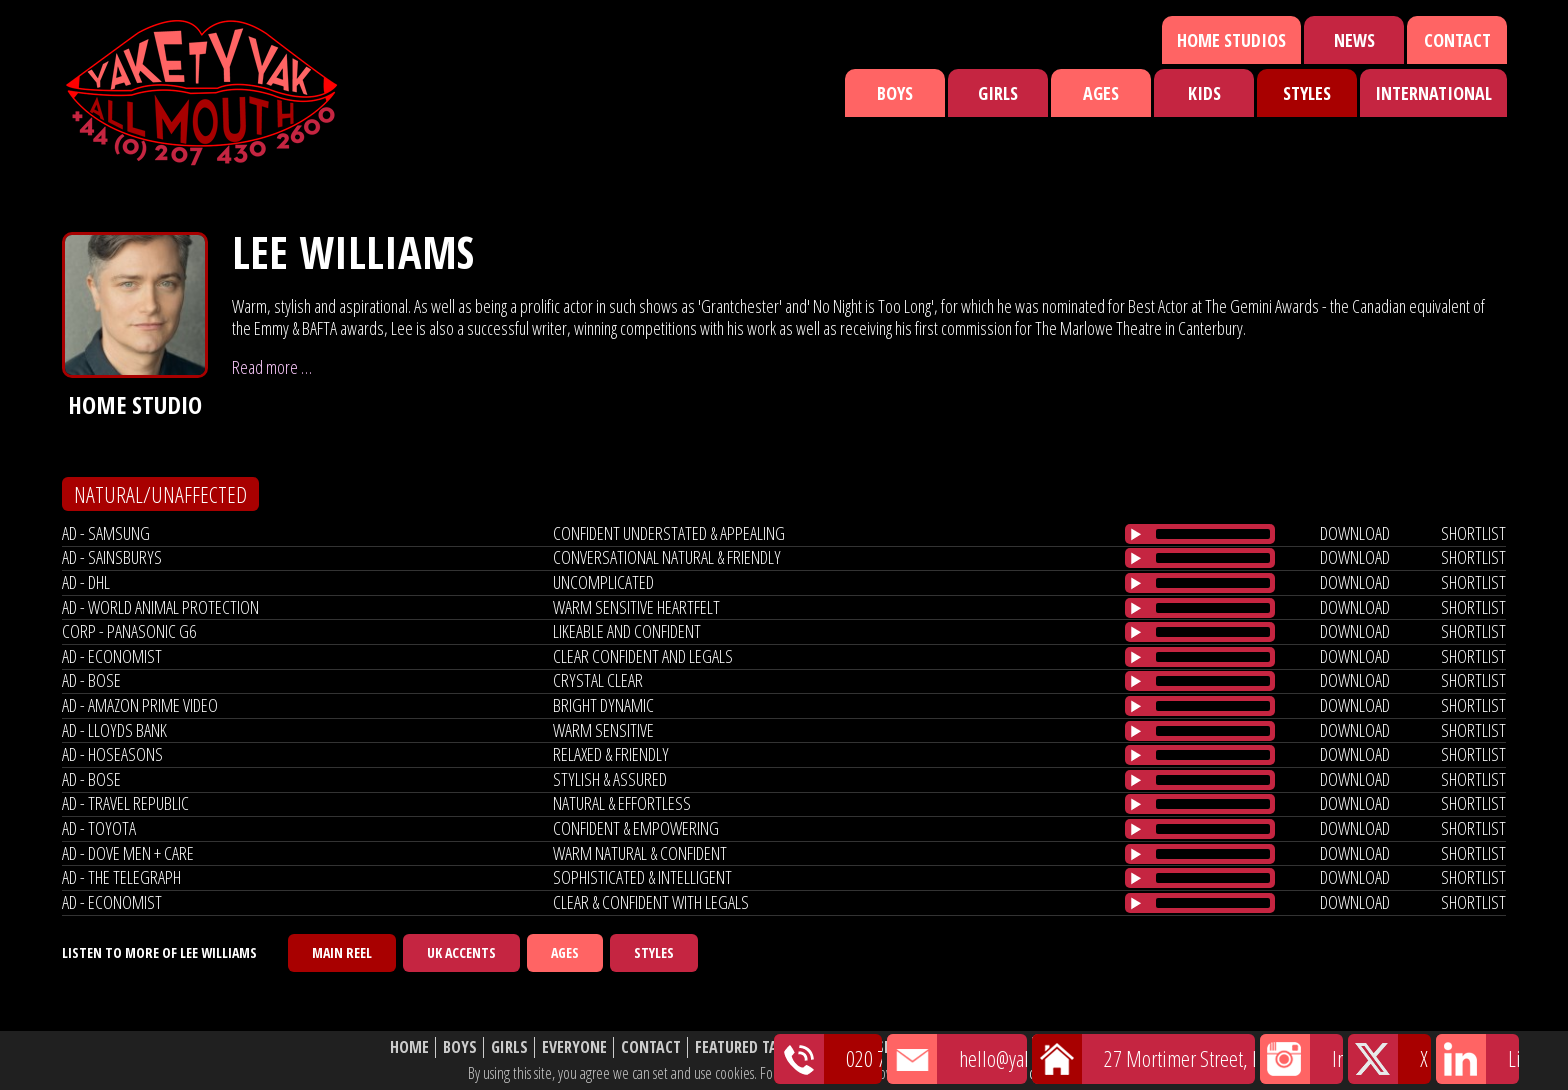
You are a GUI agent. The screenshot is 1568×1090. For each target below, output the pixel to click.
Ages (1101, 93)
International (1433, 93)
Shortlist (911, 1047)
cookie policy (1063, 1073)
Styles (1307, 93)
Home (409, 1047)
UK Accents (461, 952)
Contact (1457, 40)
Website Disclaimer (1109, 1047)
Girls (998, 93)
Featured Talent (752, 1047)
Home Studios (1231, 40)
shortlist (1473, 533)
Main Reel (342, 952)
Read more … (272, 367)
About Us (993, 1047)
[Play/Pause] (1136, 534)
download (1355, 533)
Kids (1204, 93)
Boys (895, 93)
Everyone (574, 1047)
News (1354, 40)
